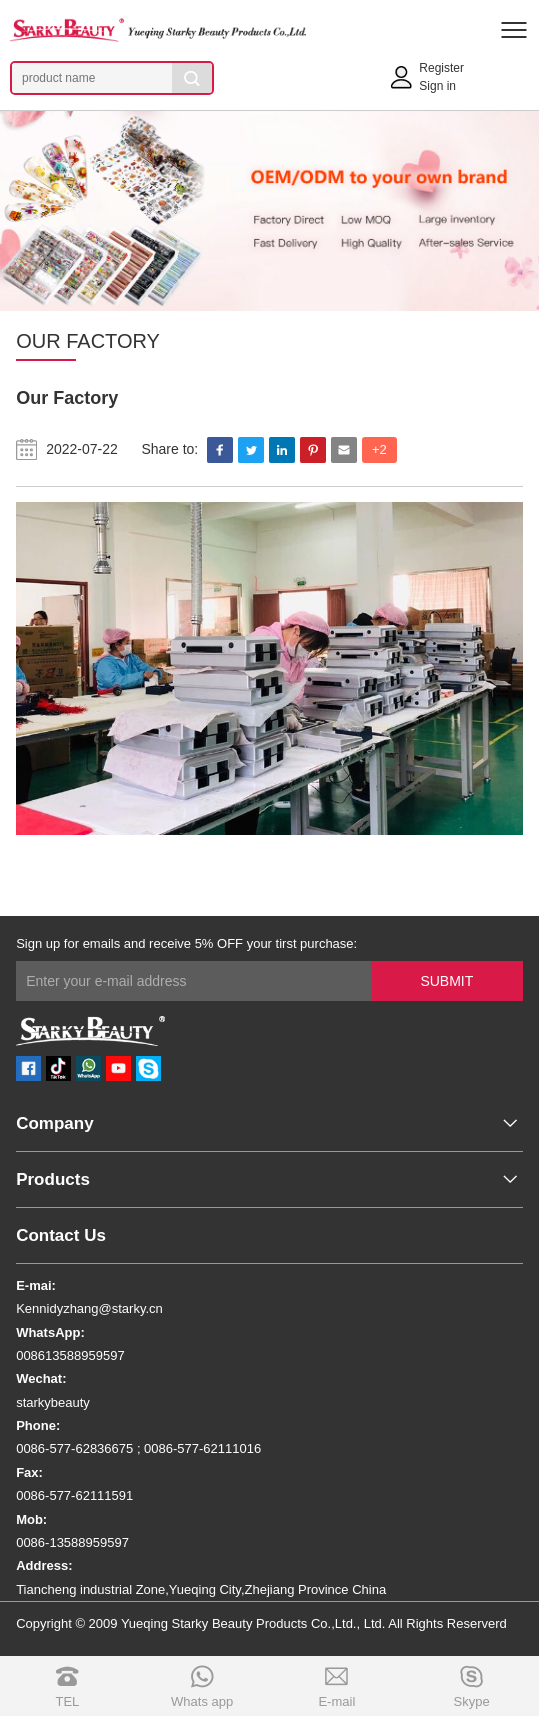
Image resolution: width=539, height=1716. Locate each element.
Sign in (437, 86)
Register (441, 68)
